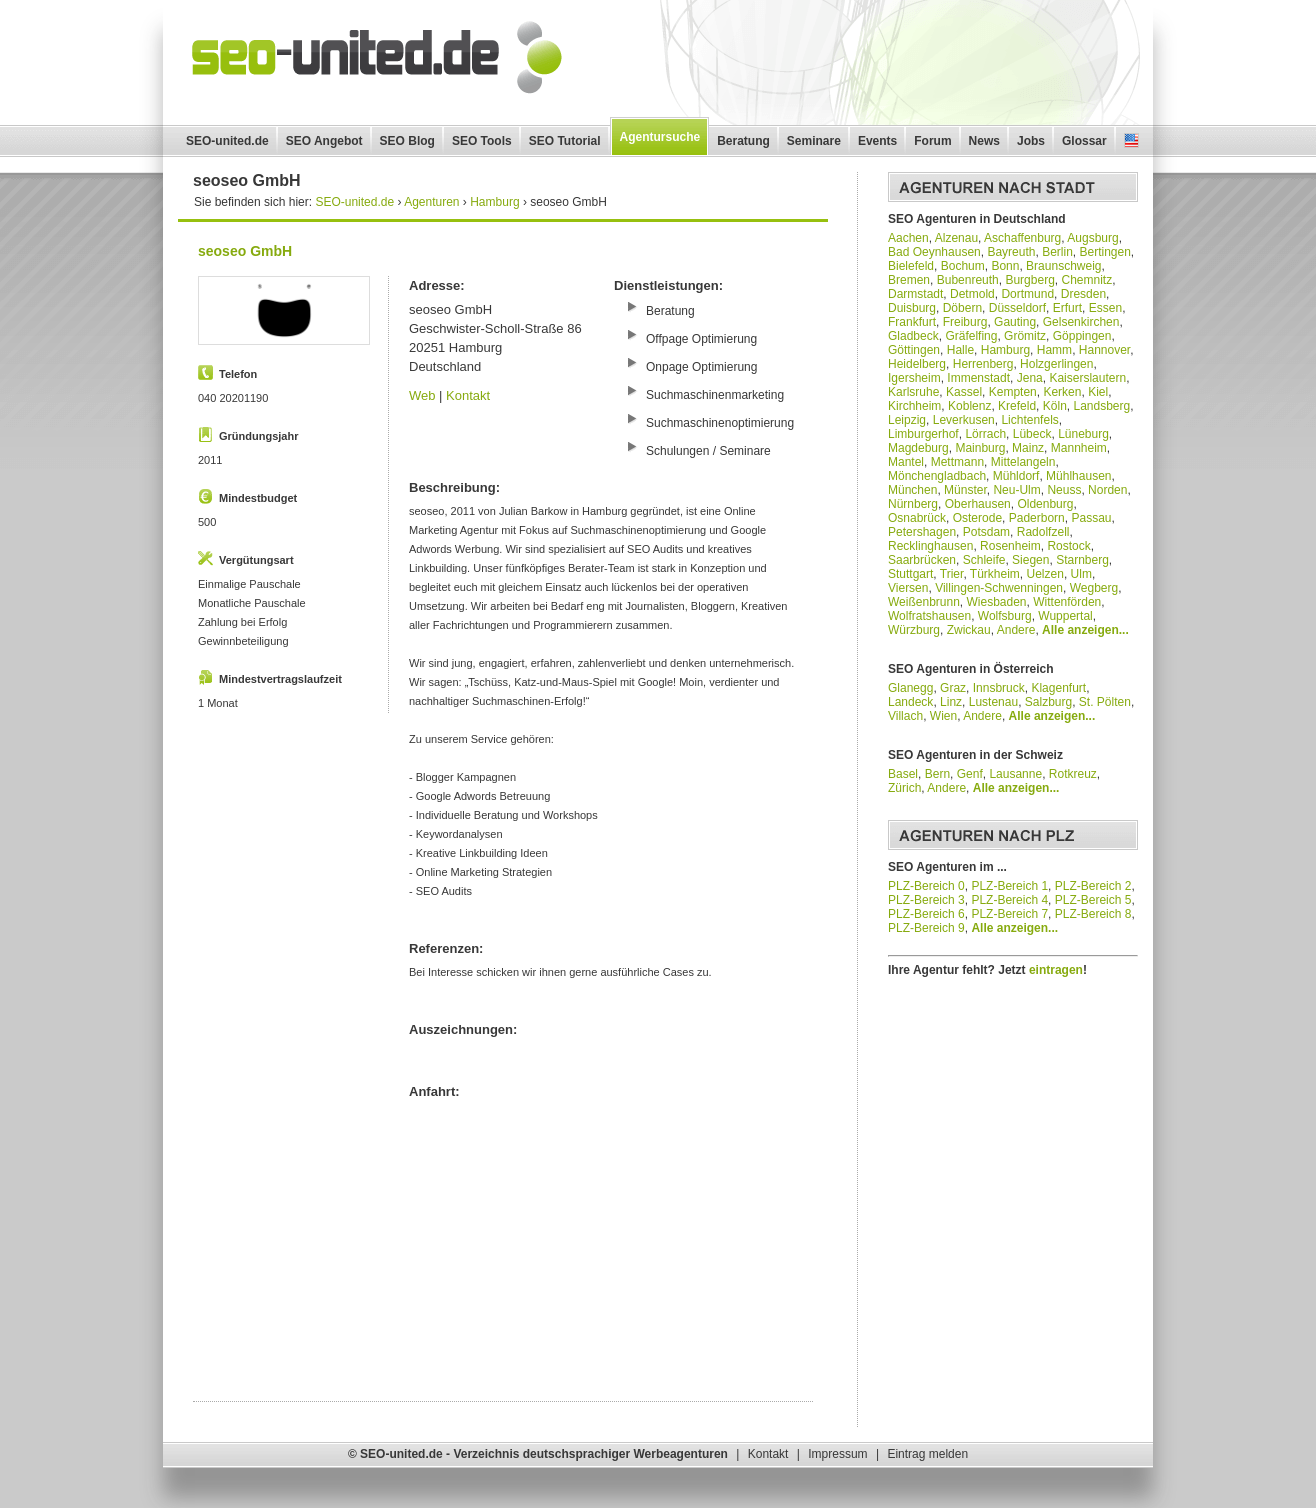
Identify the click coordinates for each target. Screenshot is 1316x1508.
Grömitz (1025, 336)
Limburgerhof (923, 434)
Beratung (743, 141)
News (984, 141)
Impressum (837, 1454)
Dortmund (1027, 294)
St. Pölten (1105, 702)
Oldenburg (1045, 504)
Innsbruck (999, 688)
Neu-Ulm (1016, 490)
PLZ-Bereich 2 (1093, 886)
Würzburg (914, 630)
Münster (965, 490)
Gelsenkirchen (1081, 322)
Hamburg (1005, 350)
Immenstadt (978, 378)
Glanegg (910, 688)
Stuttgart (910, 574)
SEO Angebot (324, 141)
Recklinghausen (930, 546)
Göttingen (914, 350)
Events (877, 141)
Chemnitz (1086, 280)
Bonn (1005, 266)
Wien (943, 716)
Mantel (906, 462)
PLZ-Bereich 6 (926, 914)
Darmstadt (915, 294)
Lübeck (1032, 434)
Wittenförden (1067, 602)
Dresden (1083, 294)
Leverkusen (964, 420)
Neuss (1064, 490)
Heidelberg (917, 364)
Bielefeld (911, 266)
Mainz (1028, 448)
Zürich (904, 788)
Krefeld (1017, 406)
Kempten (1013, 392)
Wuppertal (1065, 616)
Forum (932, 141)
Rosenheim (1010, 546)
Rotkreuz (1073, 774)
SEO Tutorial (565, 141)
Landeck (910, 702)
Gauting (1015, 322)
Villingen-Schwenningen (999, 588)
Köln (1055, 406)
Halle (960, 350)
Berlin (1057, 252)
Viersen (908, 588)
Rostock (1068, 546)
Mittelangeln (1023, 462)
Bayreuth (1011, 252)
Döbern (962, 308)
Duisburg (912, 308)
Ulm (1081, 574)
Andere (1016, 630)
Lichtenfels (1029, 420)
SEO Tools (482, 141)
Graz (953, 688)
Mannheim (1079, 448)
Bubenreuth (968, 280)
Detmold (972, 294)
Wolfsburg (1005, 616)
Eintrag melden (927, 1454)
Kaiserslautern (1087, 378)
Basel (903, 774)
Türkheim (995, 574)
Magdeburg (918, 448)
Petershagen (922, 532)
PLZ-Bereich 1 (1009, 886)
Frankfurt (912, 322)
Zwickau (969, 630)
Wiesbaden (997, 602)
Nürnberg (913, 504)
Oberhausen (978, 504)
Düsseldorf (1017, 308)
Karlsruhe (913, 392)
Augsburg (1092, 238)
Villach (905, 716)
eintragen (1056, 970)
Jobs (1031, 141)
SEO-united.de (227, 141)
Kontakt (468, 395)
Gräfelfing (971, 336)
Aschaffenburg (1022, 238)
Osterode (977, 518)
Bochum (963, 266)
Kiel (1098, 392)
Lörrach (985, 434)
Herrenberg (983, 364)
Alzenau (956, 238)
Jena (1030, 378)
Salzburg (1048, 702)
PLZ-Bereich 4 (1009, 900)
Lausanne (1015, 774)
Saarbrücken (922, 560)
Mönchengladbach (937, 476)
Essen (1105, 308)
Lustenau (993, 702)
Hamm (1054, 350)
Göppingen (1082, 336)
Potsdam (986, 532)
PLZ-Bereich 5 (1093, 900)
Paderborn (1037, 518)
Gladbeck (913, 336)
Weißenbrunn (924, 602)
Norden (1107, 490)
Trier (952, 574)
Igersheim (914, 378)
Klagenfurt (1058, 688)
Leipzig (907, 420)
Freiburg (965, 322)
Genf (970, 774)
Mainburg (980, 448)
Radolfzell (1043, 532)
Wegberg (1094, 588)
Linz (951, 702)
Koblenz (969, 406)
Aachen (908, 238)
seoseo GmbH (245, 251)
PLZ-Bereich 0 (926, 886)
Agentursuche (660, 137)
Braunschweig (1063, 266)
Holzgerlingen (1056, 364)
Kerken (1062, 392)
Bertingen (1104, 252)
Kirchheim (914, 406)
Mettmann (957, 462)
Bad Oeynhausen (934, 252)
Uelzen (1045, 574)
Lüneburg (1083, 434)
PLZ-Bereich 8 (1093, 914)
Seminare (814, 141)
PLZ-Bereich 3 (926, 900)
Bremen (909, 280)
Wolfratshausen (929, 616)
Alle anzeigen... (1085, 630)
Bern (937, 774)
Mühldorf (1016, 476)
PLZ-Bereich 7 (1009, 914)
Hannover (1104, 350)
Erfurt (1067, 308)
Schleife (984, 560)
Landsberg (1101, 406)
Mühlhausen (1078, 476)
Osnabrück (917, 518)
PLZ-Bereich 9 (926, 928)
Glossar (1084, 141)
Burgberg (1029, 280)
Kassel (964, 392)
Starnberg (1082, 560)
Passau (1091, 518)
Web (422, 395)
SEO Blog (407, 141)
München (912, 490)
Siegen (1030, 560)
